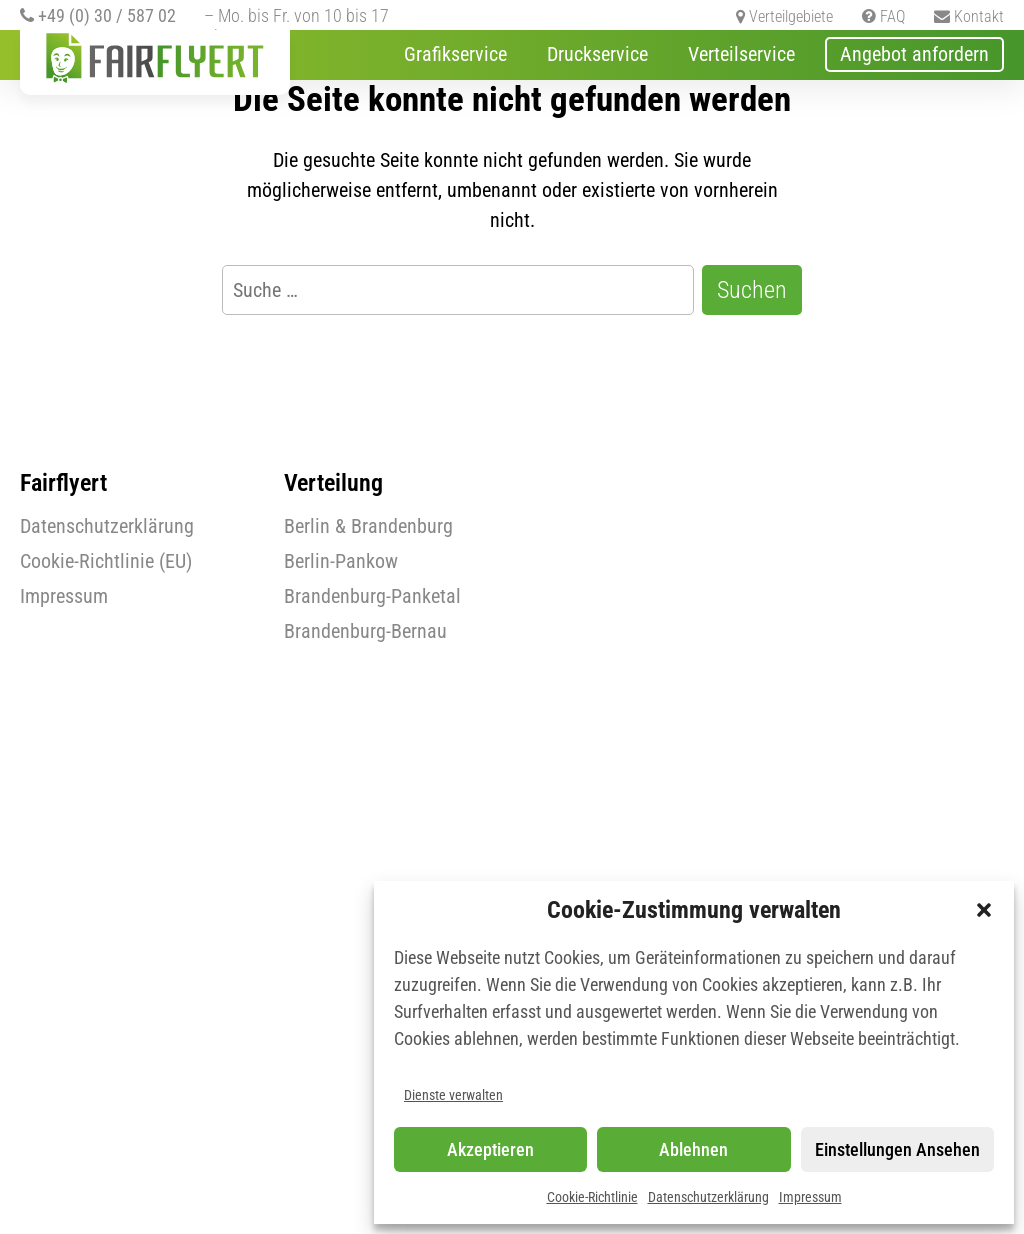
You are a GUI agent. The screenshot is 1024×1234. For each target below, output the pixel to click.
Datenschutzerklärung (708, 1197)
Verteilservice (741, 54)
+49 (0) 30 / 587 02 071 (98, 26)
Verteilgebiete (784, 16)
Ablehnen (693, 1149)
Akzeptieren (490, 1149)
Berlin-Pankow (341, 561)
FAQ (883, 16)
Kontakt (969, 16)
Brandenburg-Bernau (365, 631)
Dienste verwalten (453, 1095)
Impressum (810, 1197)
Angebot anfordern (914, 54)
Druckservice (597, 54)
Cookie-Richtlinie (592, 1197)
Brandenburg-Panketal (372, 596)
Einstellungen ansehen (897, 1149)
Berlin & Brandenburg (368, 526)
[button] (984, 910)
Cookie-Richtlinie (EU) (106, 561)
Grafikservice (455, 54)
